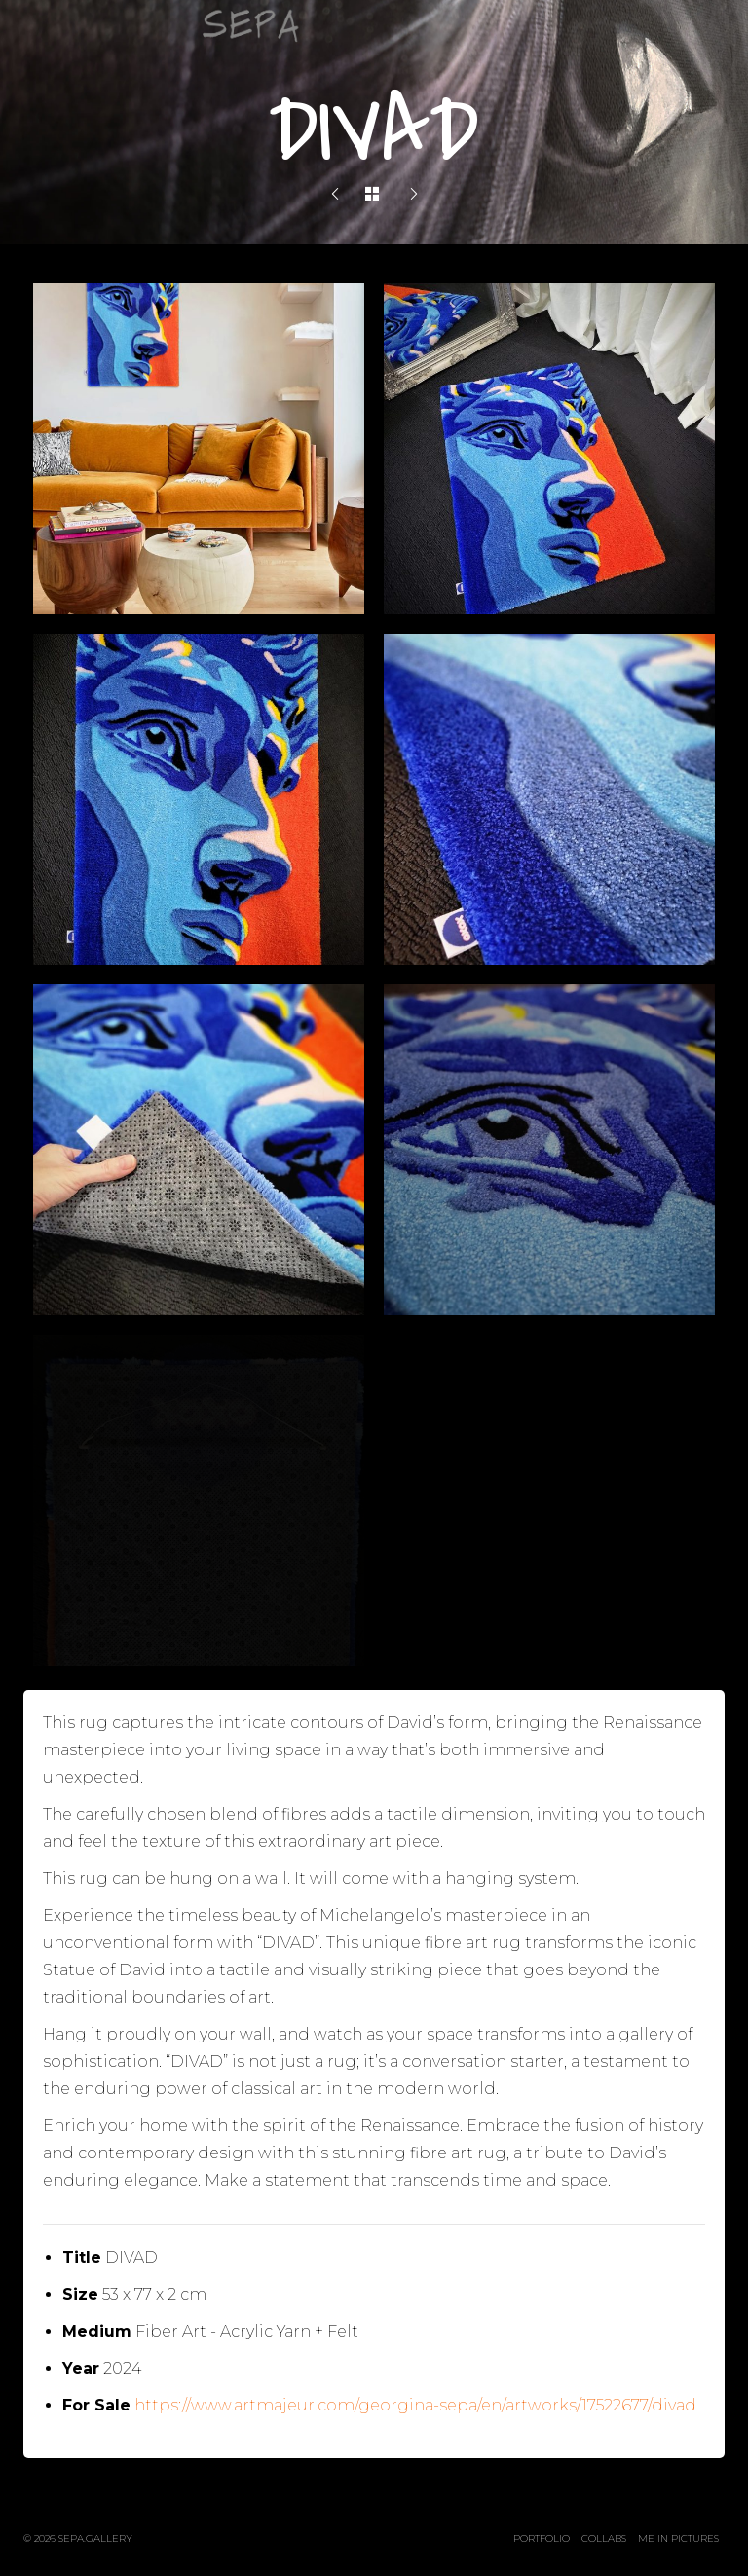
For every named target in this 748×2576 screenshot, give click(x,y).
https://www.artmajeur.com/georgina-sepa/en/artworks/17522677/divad (415, 2405)
